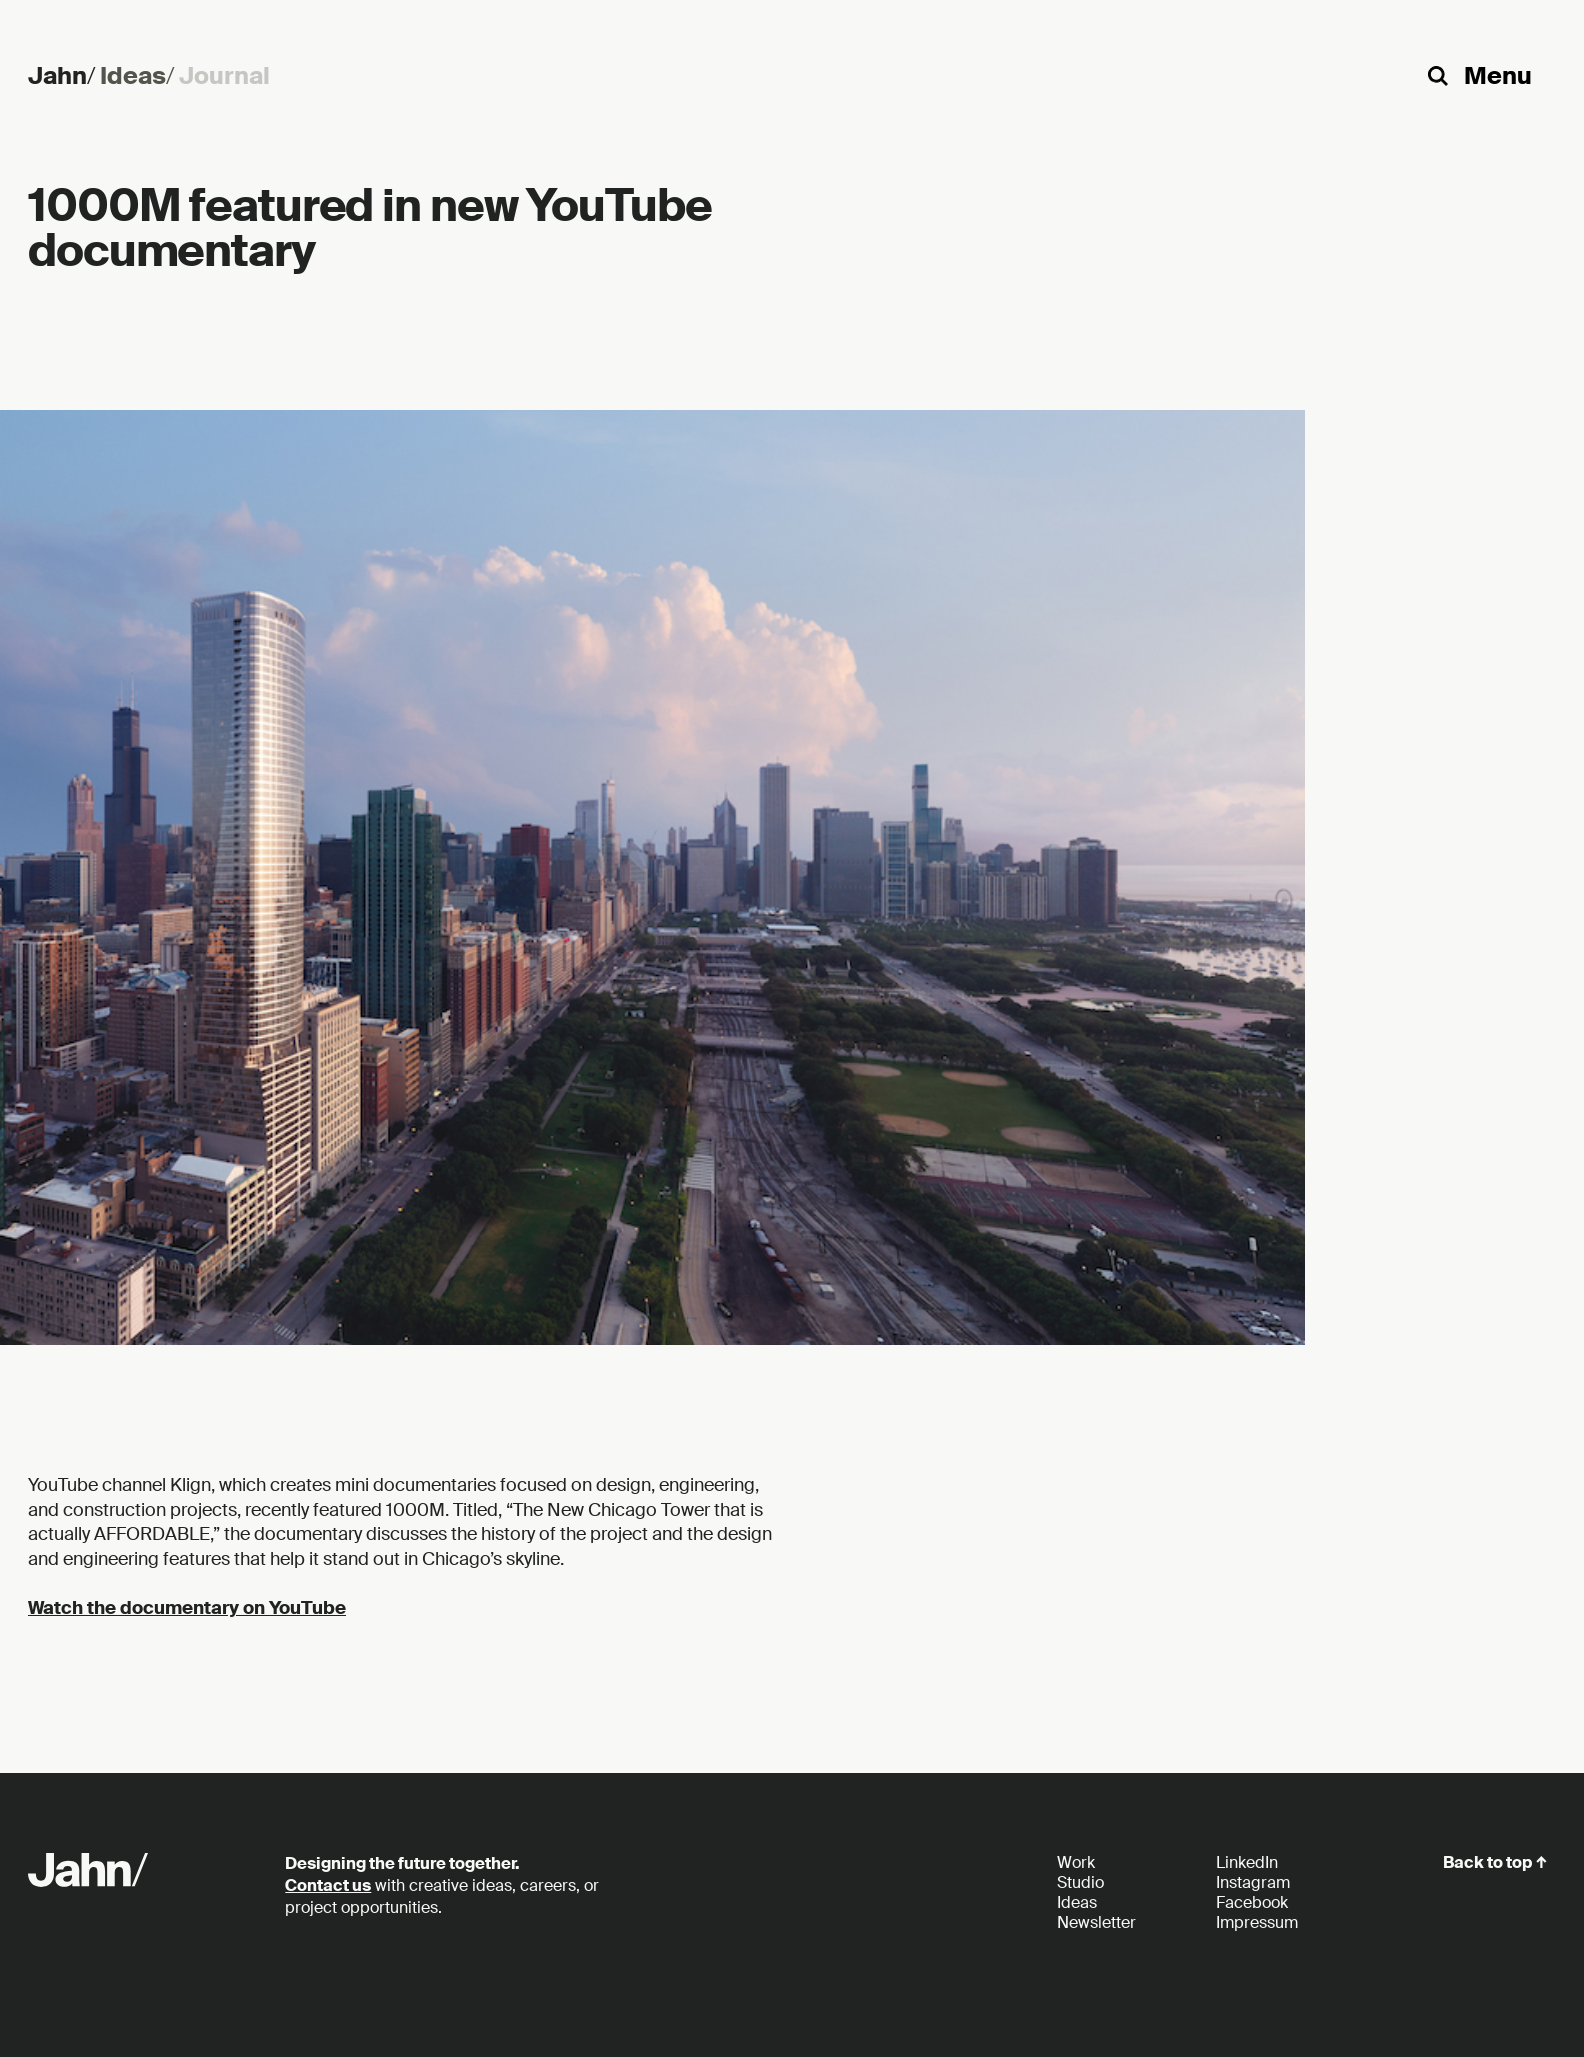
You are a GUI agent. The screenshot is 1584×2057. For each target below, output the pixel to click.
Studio (1080, 1882)
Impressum (1257, 1922)
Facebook (1252, 1902)
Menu (1498, 75)
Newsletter (1096, 1922)
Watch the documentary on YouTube (187, 1608)
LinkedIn (1247, 1862)
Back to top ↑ (1495, 1862)
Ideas (139, 75)
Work (1076, 1862)
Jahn (64, 75)
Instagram (1253, 1882)
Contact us (328, 1885)
